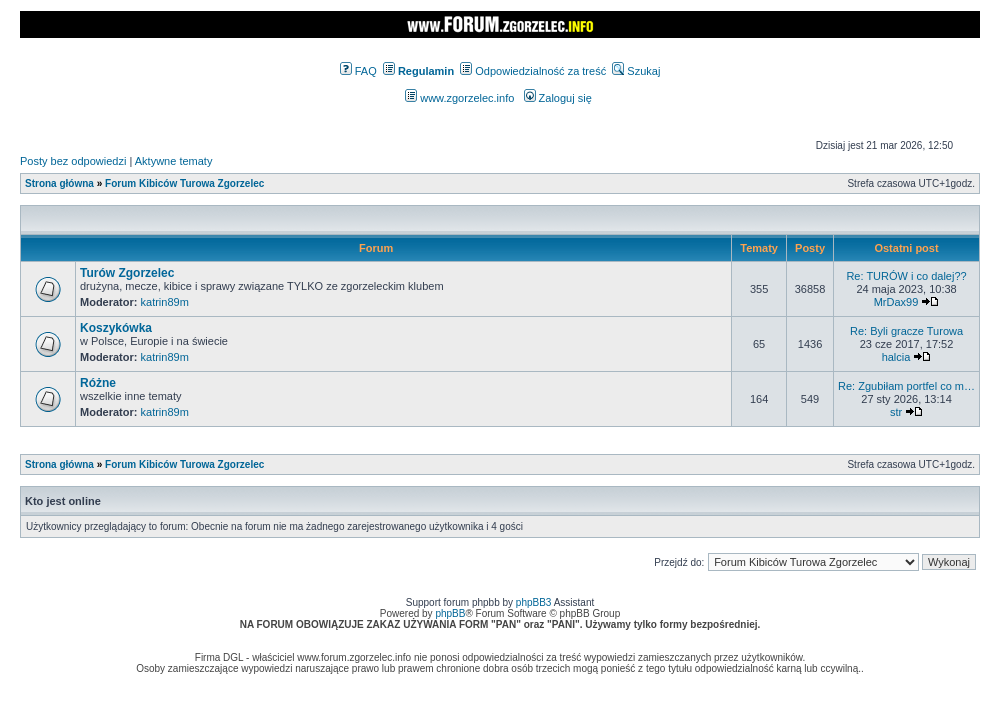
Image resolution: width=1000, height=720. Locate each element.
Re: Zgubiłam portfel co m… (906, 386)
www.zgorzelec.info (459, 98)
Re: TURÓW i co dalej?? (906, 276)
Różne (98, 383)
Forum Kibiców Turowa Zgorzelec (184, 183)
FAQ (358, 71)
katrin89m (165, 302)
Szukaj (636, 71)
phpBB (450, 613)
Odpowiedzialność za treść (533, 71)
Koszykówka (116, 328)
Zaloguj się (558, 98)
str (896, 412)
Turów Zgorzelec (127, 273)
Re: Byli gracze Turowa (906, 331)
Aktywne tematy (174, 161)
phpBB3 (534, 602)
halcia (896, 357)
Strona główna (59, 183)
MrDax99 (896, 302)
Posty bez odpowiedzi (73, 161)
